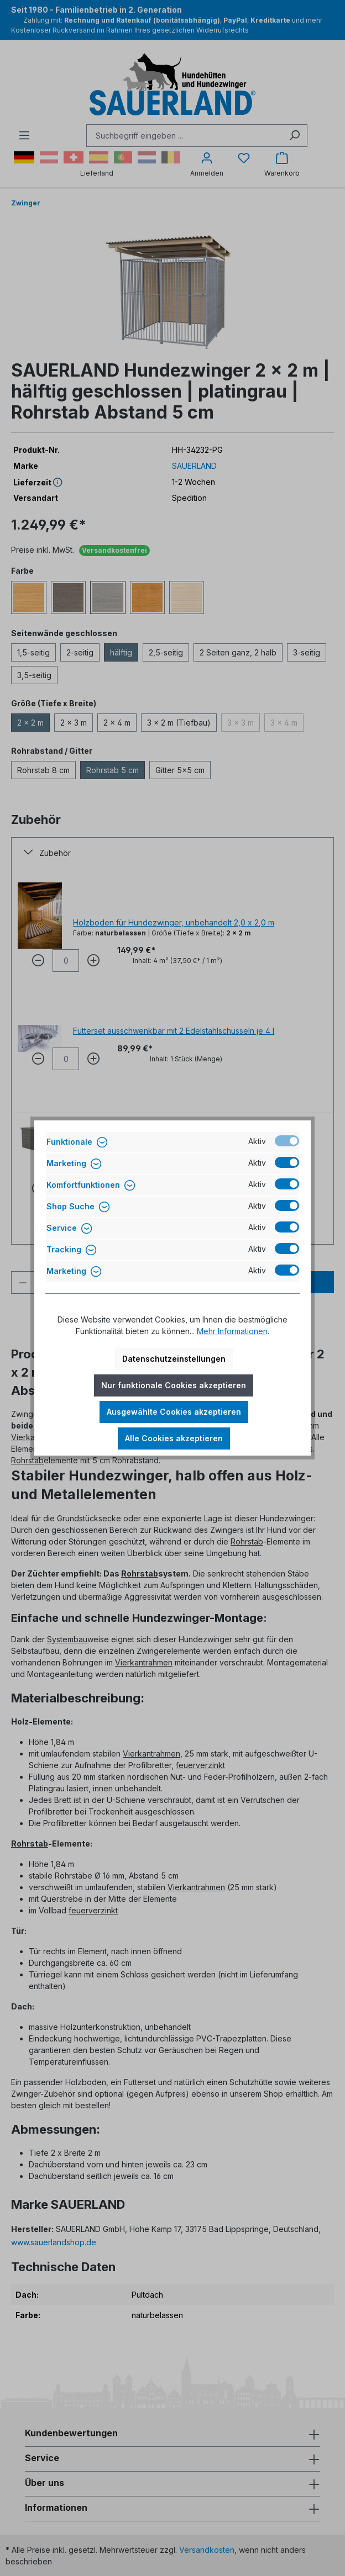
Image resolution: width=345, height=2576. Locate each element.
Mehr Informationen (232, 1331)
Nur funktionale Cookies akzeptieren (173, 1385)
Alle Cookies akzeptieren (174, 1438)
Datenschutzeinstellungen (174, 1358)
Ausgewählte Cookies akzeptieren (174, 1411)
